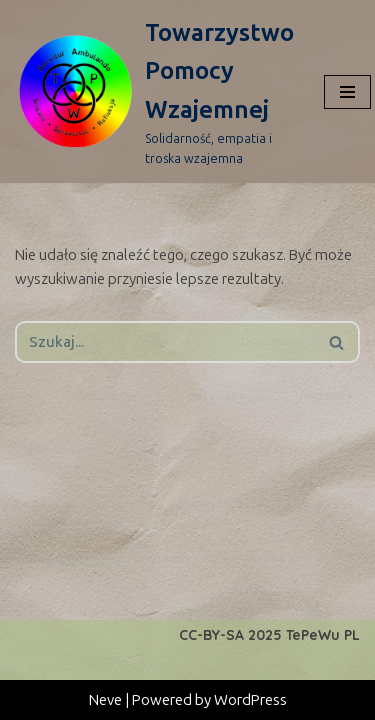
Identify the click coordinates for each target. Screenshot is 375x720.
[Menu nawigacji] (347, 92)
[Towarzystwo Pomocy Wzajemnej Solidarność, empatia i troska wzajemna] (154, 91)
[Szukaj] (165, 342)
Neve (105, 700)
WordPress (250, 700)
